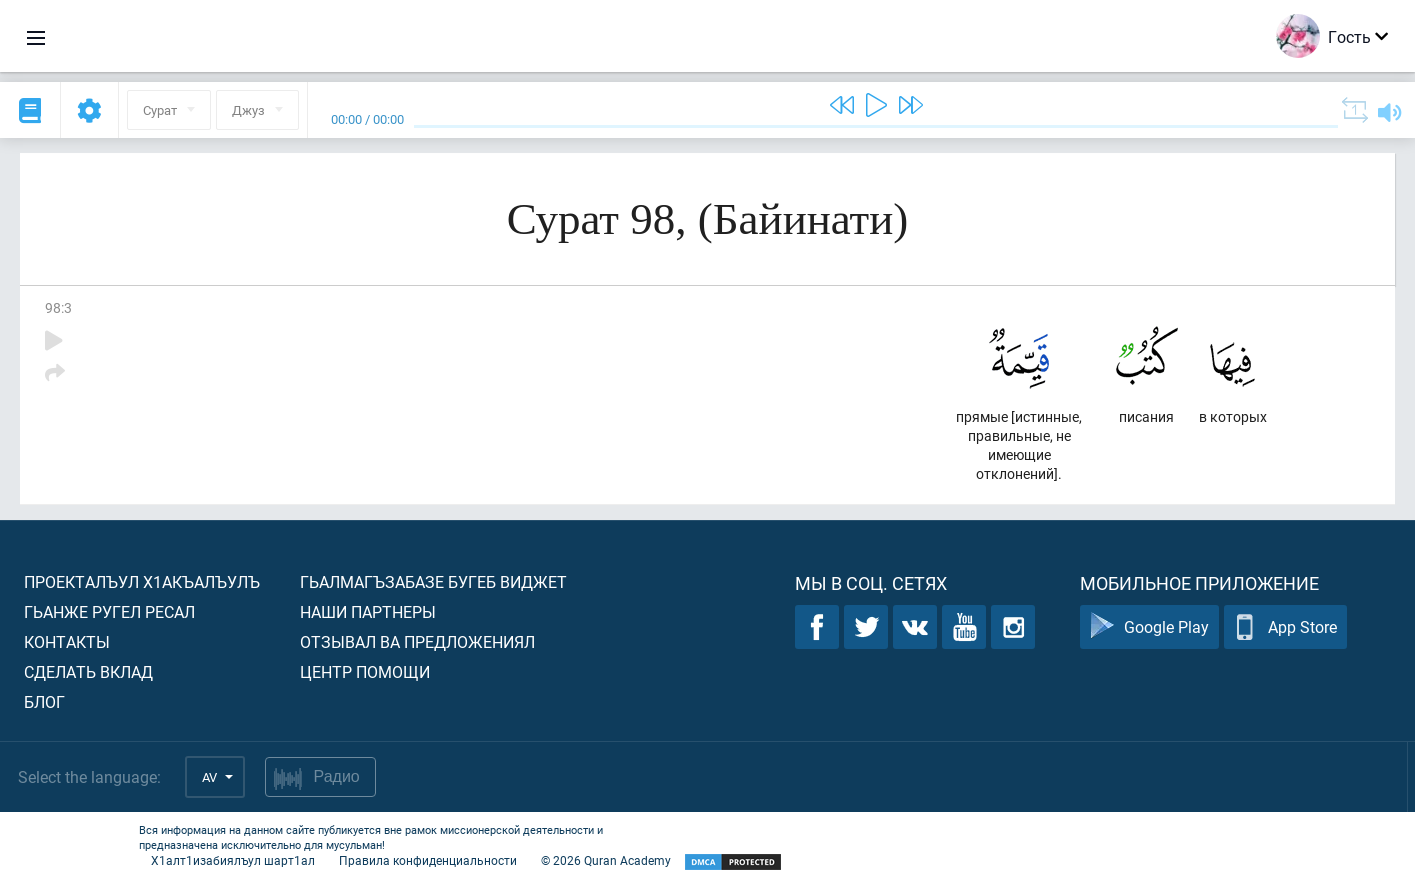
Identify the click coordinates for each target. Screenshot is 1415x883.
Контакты (67, 641)
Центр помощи (365, 671)
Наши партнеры (368, 611)
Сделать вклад (88, 671)
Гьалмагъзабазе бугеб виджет (433, 581)
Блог (44, 701)
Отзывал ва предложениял (417, 641)
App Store (1285, 627)
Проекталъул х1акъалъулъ (142, 581)
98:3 (58, 307)
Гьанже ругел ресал (109, 611)
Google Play (1149, 627)
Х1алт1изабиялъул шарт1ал (233, 860)
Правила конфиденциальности (428, 860)
